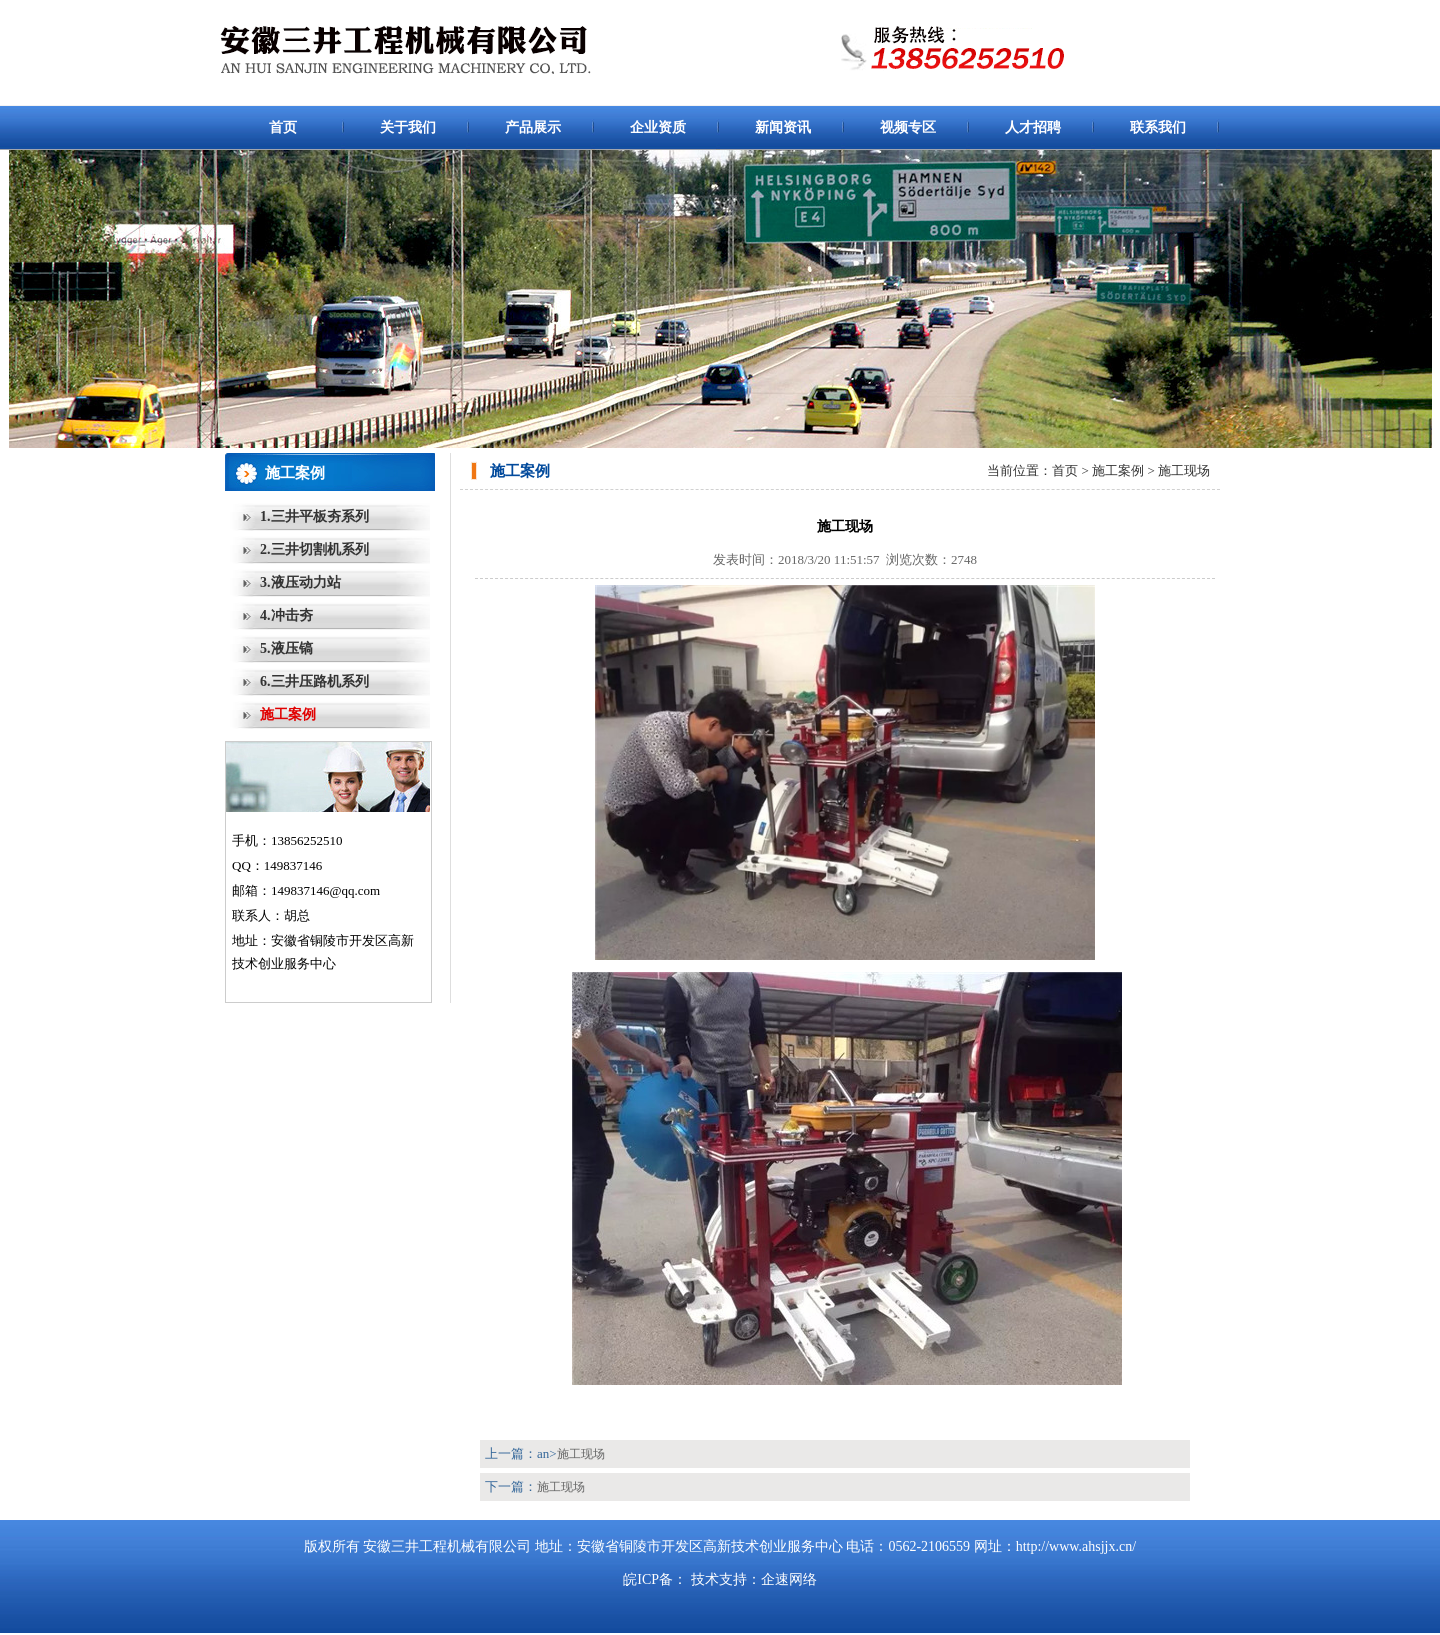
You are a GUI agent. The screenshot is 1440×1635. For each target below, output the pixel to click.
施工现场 (581, 1454)
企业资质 (658, 127)
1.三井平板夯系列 (314, 516)
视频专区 (908, 127)
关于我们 (408, 127)
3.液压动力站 (300, 582)
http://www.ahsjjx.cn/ (1076, 1546)
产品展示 (533, 127)
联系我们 (1158, 127)
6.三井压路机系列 (314, 681)
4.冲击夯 (286, 615)
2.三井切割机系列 (314, 549)
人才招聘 (1033, 127)
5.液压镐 (286, 648)
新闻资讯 (783, 127)
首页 (283, 127)
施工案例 (288, 714)
